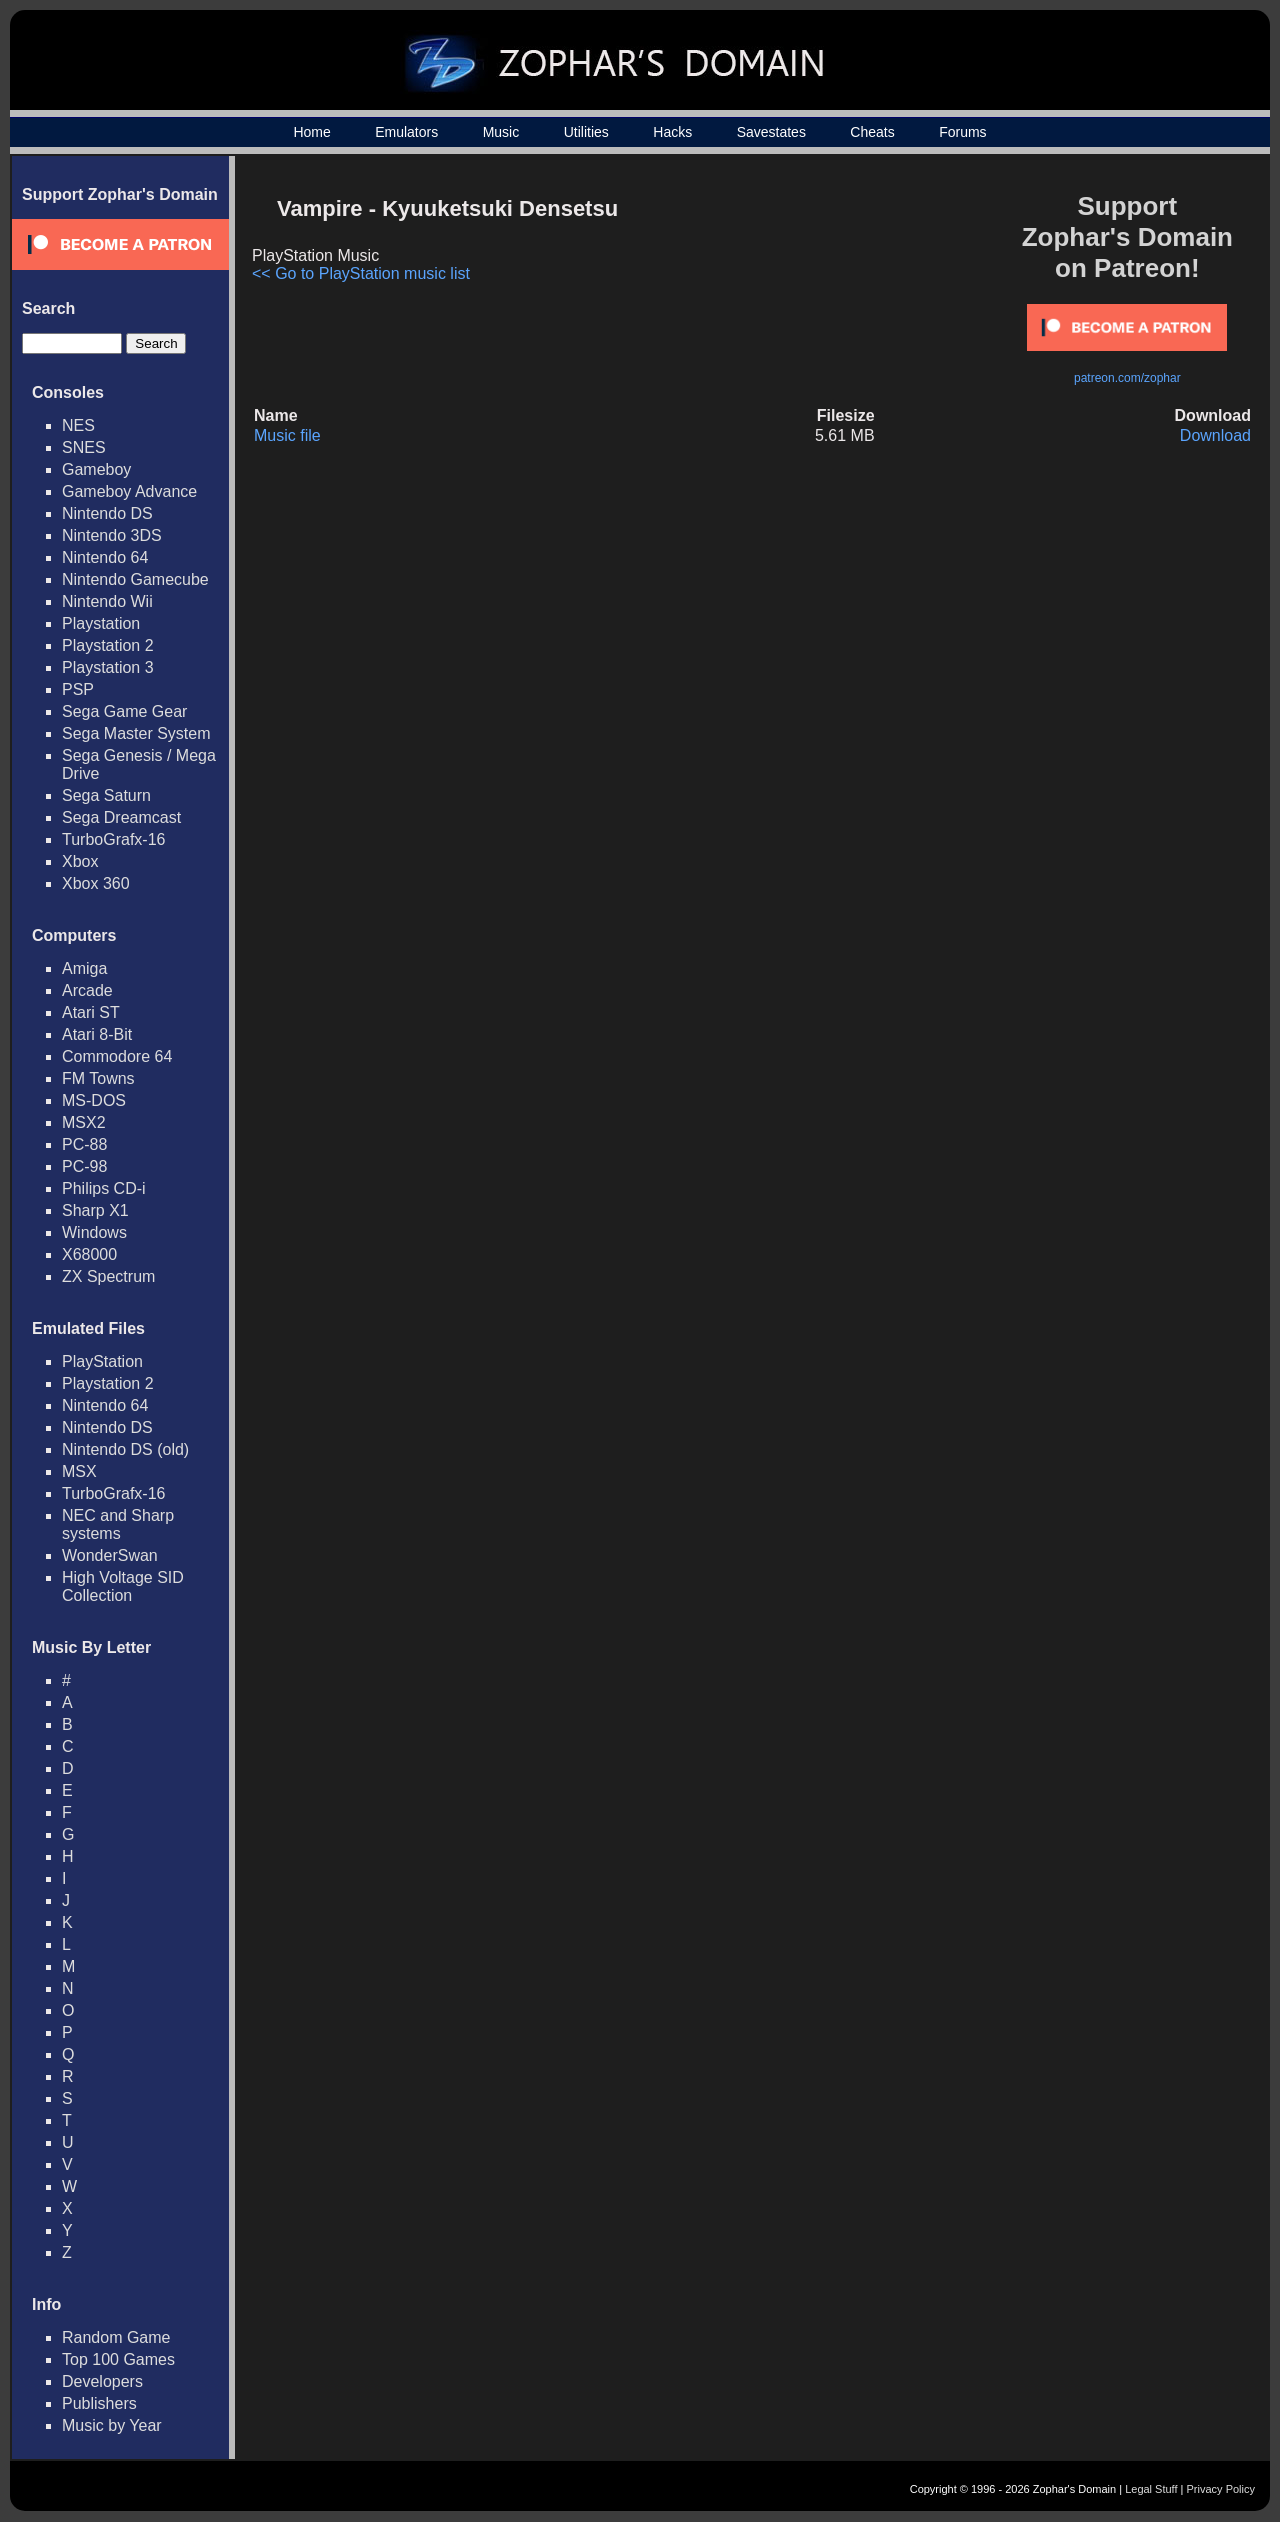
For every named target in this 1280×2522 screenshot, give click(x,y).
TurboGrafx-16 (113, 839)
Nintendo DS (107, 513)
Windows (94, 1232)
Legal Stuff (1151, 2489)
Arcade (87, 990)
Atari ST (91, 1012)
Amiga (84, 968)
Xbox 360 (96, 883)
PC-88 (84, 1144)
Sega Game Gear (124, 711)
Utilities (586, 132)
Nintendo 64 (105, 557)
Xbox (80, 861)
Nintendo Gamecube (135, 579)
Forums (962, 132)
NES (78, 425)
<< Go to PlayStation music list (361, 273)
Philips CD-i (104, 1188)
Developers (102, 2381)
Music (501, 132)
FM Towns (98, 1078)
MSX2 (84, 1122)
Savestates (771, 132)
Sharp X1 (95, 1210)
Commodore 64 (117, 1056)
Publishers (99, 2403)
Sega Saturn (106, 795)
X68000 (89, 1254)
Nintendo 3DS (112, 535)
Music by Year (112, 2425)
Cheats (872, 132)
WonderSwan (110, 1555)
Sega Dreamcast (121, 817)
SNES (84, 447)
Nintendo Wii (107, 601)
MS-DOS (94, 1100)
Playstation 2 (108, 645)
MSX (79, 1471)
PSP (78, 689)
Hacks (672, 132)
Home (311, 132)
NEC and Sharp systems (118, 1524)
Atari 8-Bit (97, 1034)
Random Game (116, 2337)
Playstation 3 (108, 667)
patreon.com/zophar (1127, 378)
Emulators (406, 132)
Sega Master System (136, 733)
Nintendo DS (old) (125, 1449)
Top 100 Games (118, 2359)
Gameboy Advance (129, 491)
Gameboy (96, 469)
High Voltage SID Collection (123, 1586)
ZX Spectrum (108, 1276)
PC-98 (84, 1166)
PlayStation (102, 1361)
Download (1215, 435)
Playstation (101, 623)
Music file (287, 435)
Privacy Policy (1221, 2489)
